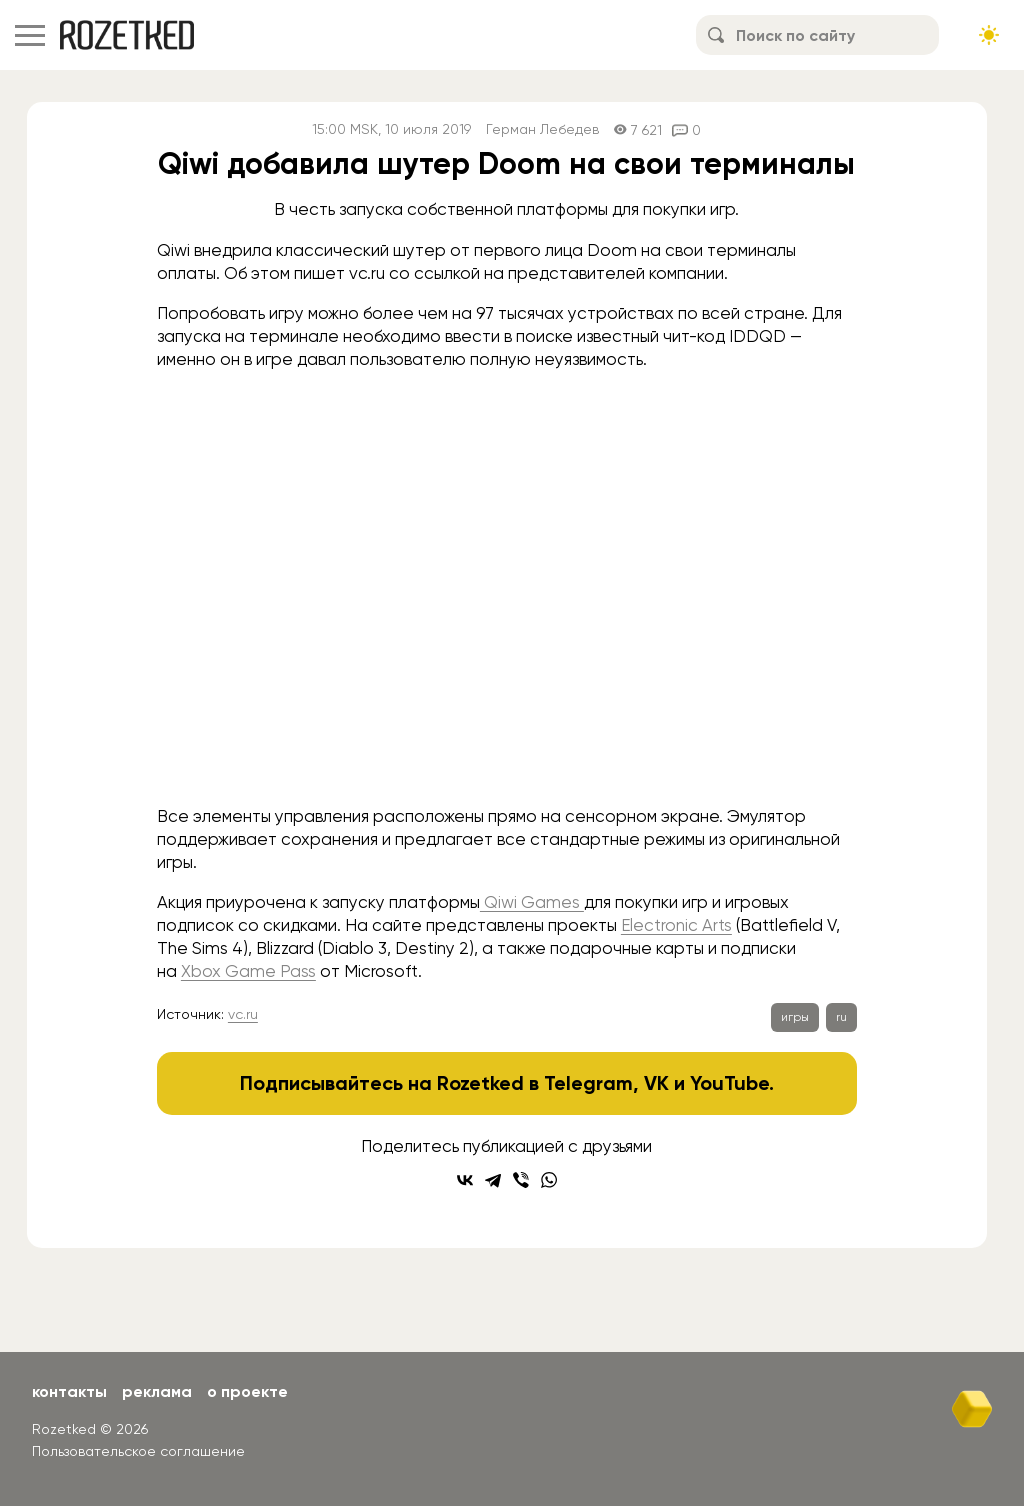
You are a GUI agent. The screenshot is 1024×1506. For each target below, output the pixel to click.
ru (841, 1017)
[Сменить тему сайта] (989, 35)
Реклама (157, 1391)
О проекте (247, 1391)
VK (656, 1083)
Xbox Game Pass (248, 971)
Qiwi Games (532, 902)
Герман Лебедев (542, 129)
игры (795, 1017)
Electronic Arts (676, 925)
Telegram (588, 1083)
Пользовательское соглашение (138, 1451)
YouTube (729, 1083)
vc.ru (243, 1014)
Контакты (69, 1391)
